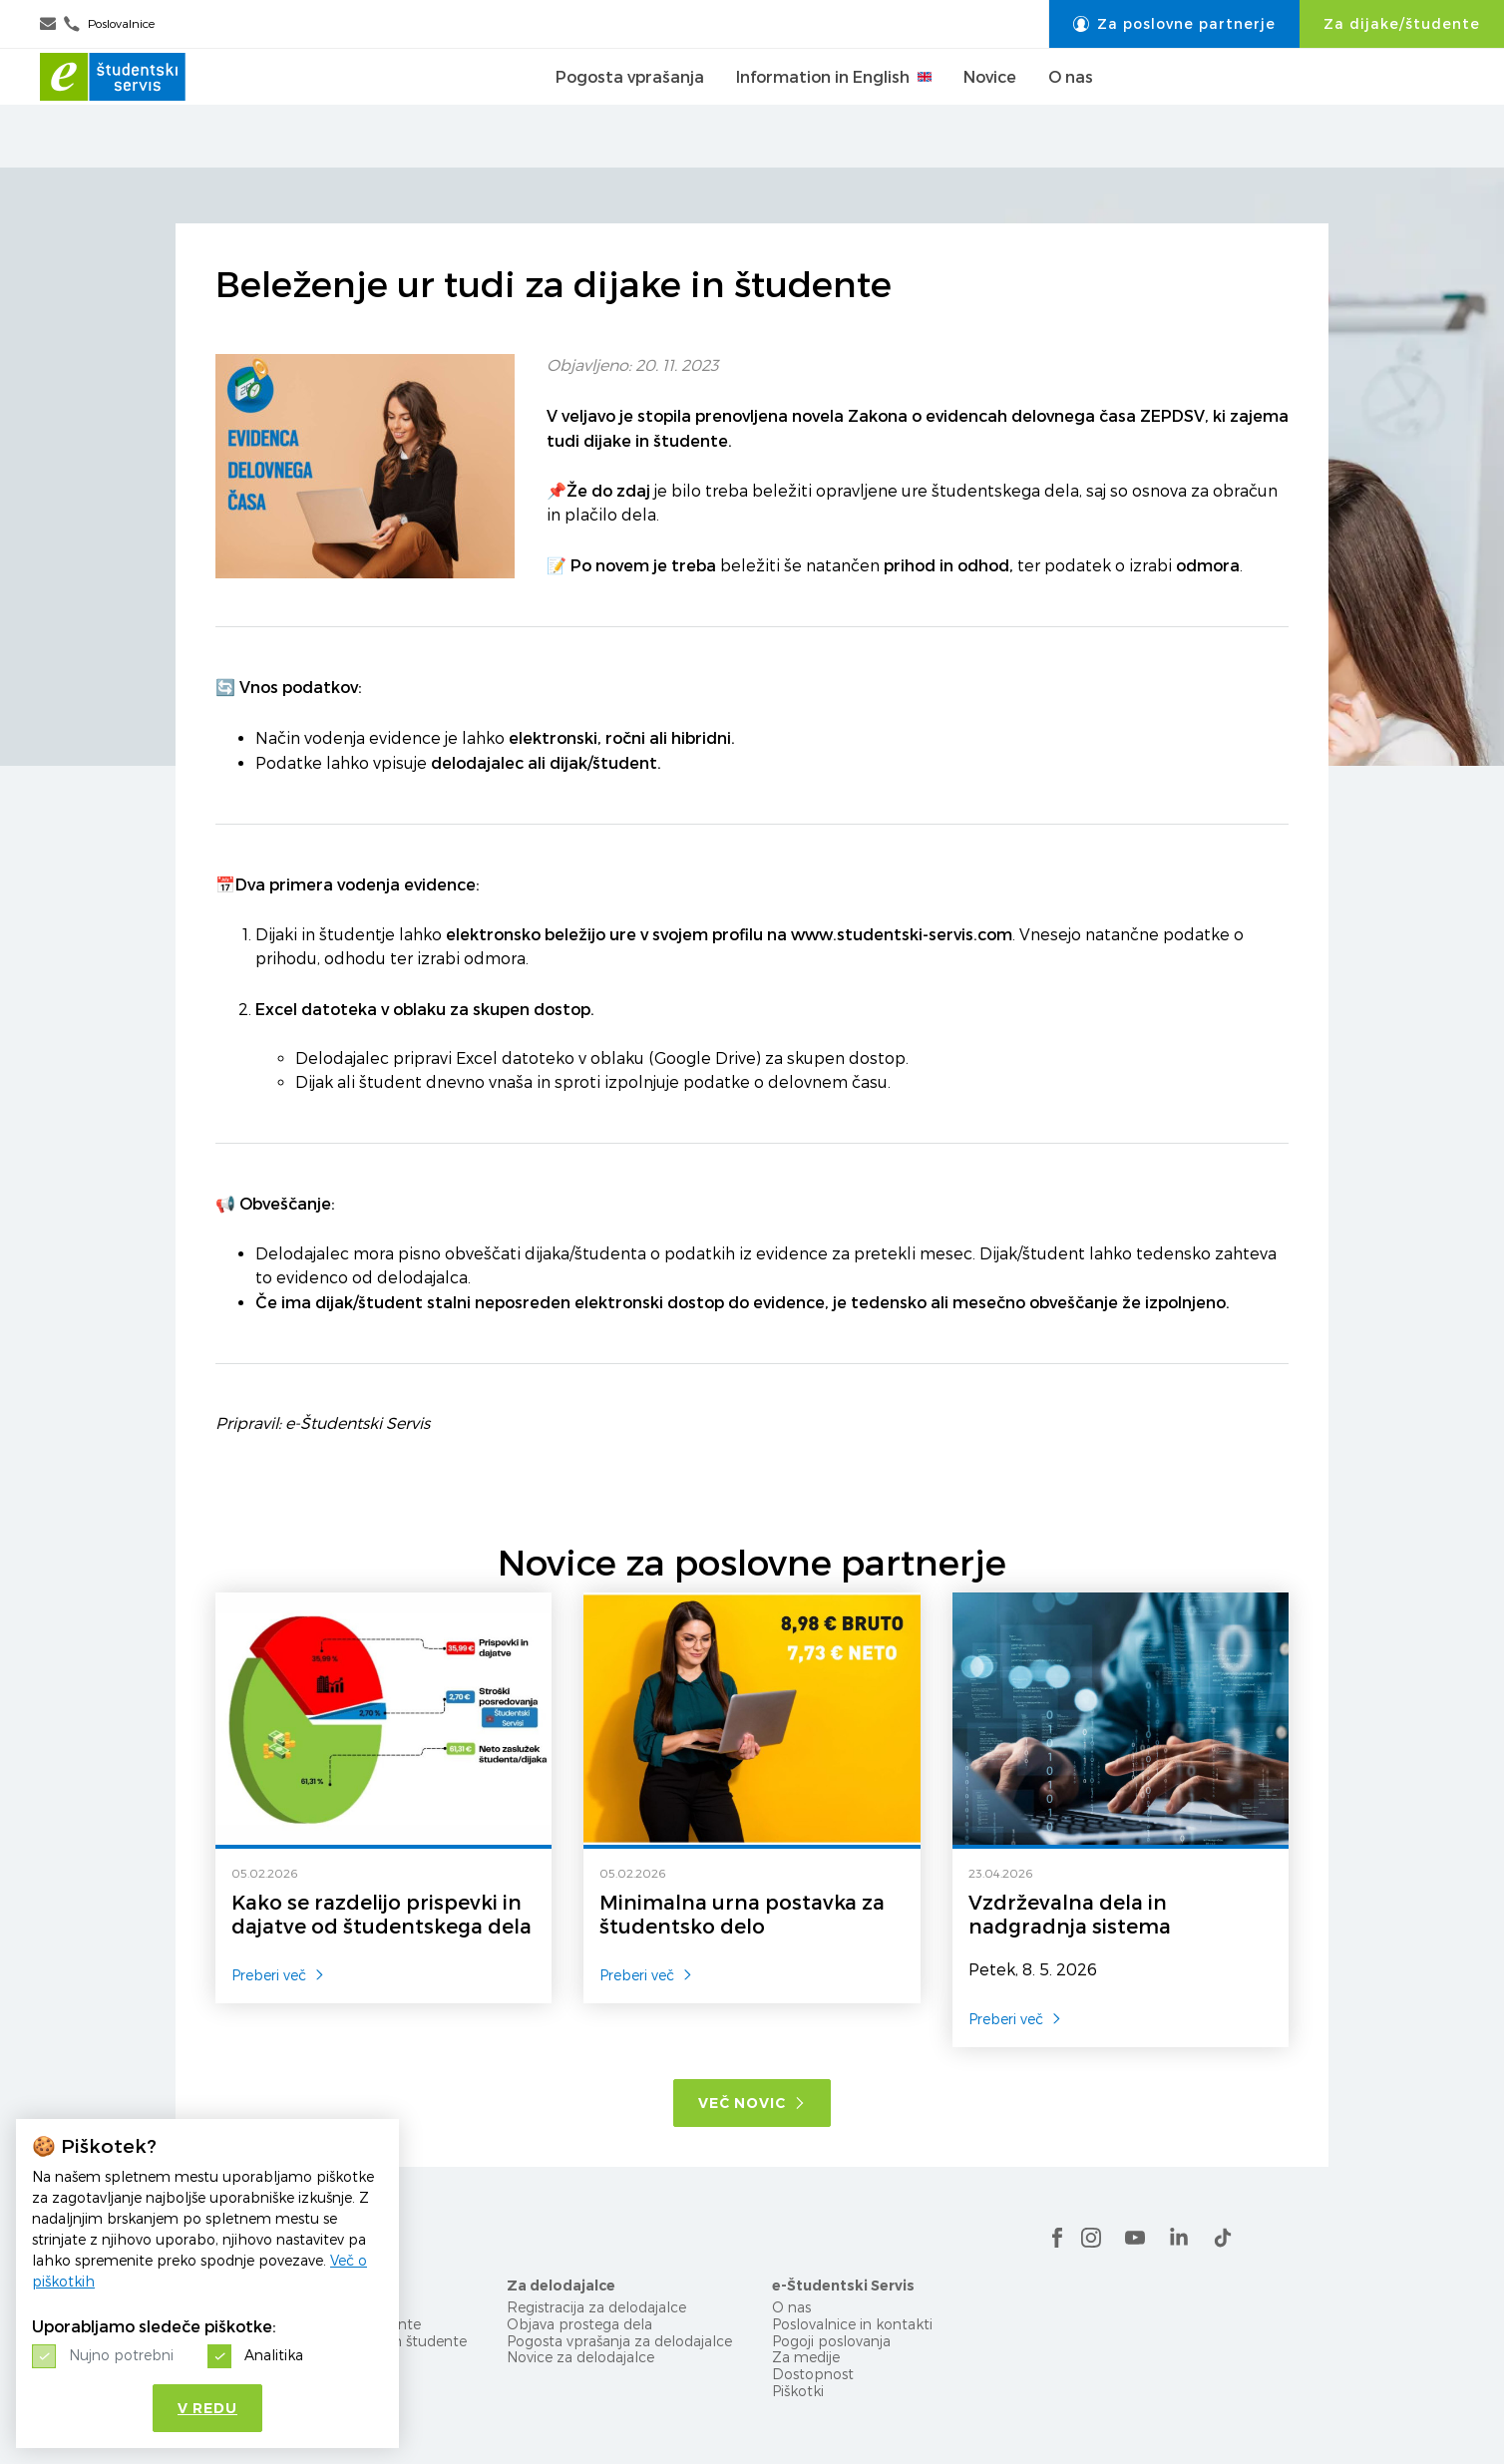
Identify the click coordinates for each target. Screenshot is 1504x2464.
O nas (1070, 109)
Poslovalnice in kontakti (852, 2323)
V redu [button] (207, 2408)
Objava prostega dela (579, 2323)
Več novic (752, 2103)
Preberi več (278, 1974)
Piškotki (798, 2390)
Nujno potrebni (121, 2354)
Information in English (834, 109)
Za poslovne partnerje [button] (1174, 24)
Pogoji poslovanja (831, 2340)
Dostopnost (813, 2373)
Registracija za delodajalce (596, 2306)
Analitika (273, 2354)
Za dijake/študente (1401, 24)
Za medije (806, 2356)
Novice (989, 109)
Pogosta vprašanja (630, 109)
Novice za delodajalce (580, 2356)
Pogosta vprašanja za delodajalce (619, 2340)
